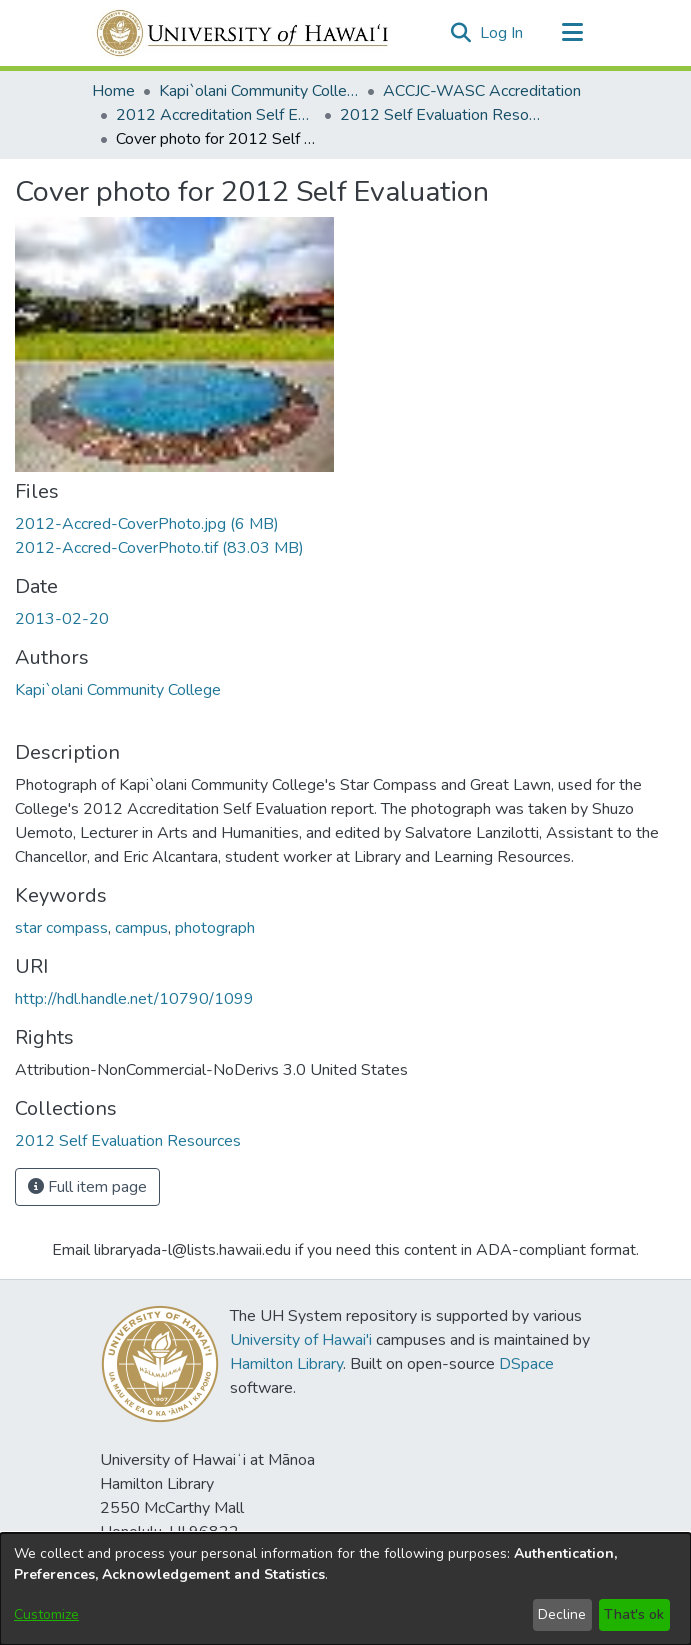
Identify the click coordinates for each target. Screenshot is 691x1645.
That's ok (634, 1614)
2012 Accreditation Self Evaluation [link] (216, 115)
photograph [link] (215, 928)
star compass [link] (61, 928)
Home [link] (113, 91)
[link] (147, 524)
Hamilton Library (286, 1364)
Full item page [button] (87, 1187)
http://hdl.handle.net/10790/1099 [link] (134, 999)
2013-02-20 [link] (62, 619)
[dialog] (345, 1589)
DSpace (526, 1364)
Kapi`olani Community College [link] (259, 91)
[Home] (243, 33)
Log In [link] (502, 33)
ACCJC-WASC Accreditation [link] (482, 91)
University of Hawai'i (301, 1340)
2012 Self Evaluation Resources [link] (440, 115)
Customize (46, 1614)
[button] (461, 33)
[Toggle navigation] (573, 33)
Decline (562, 1614)
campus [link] (141, 928)
